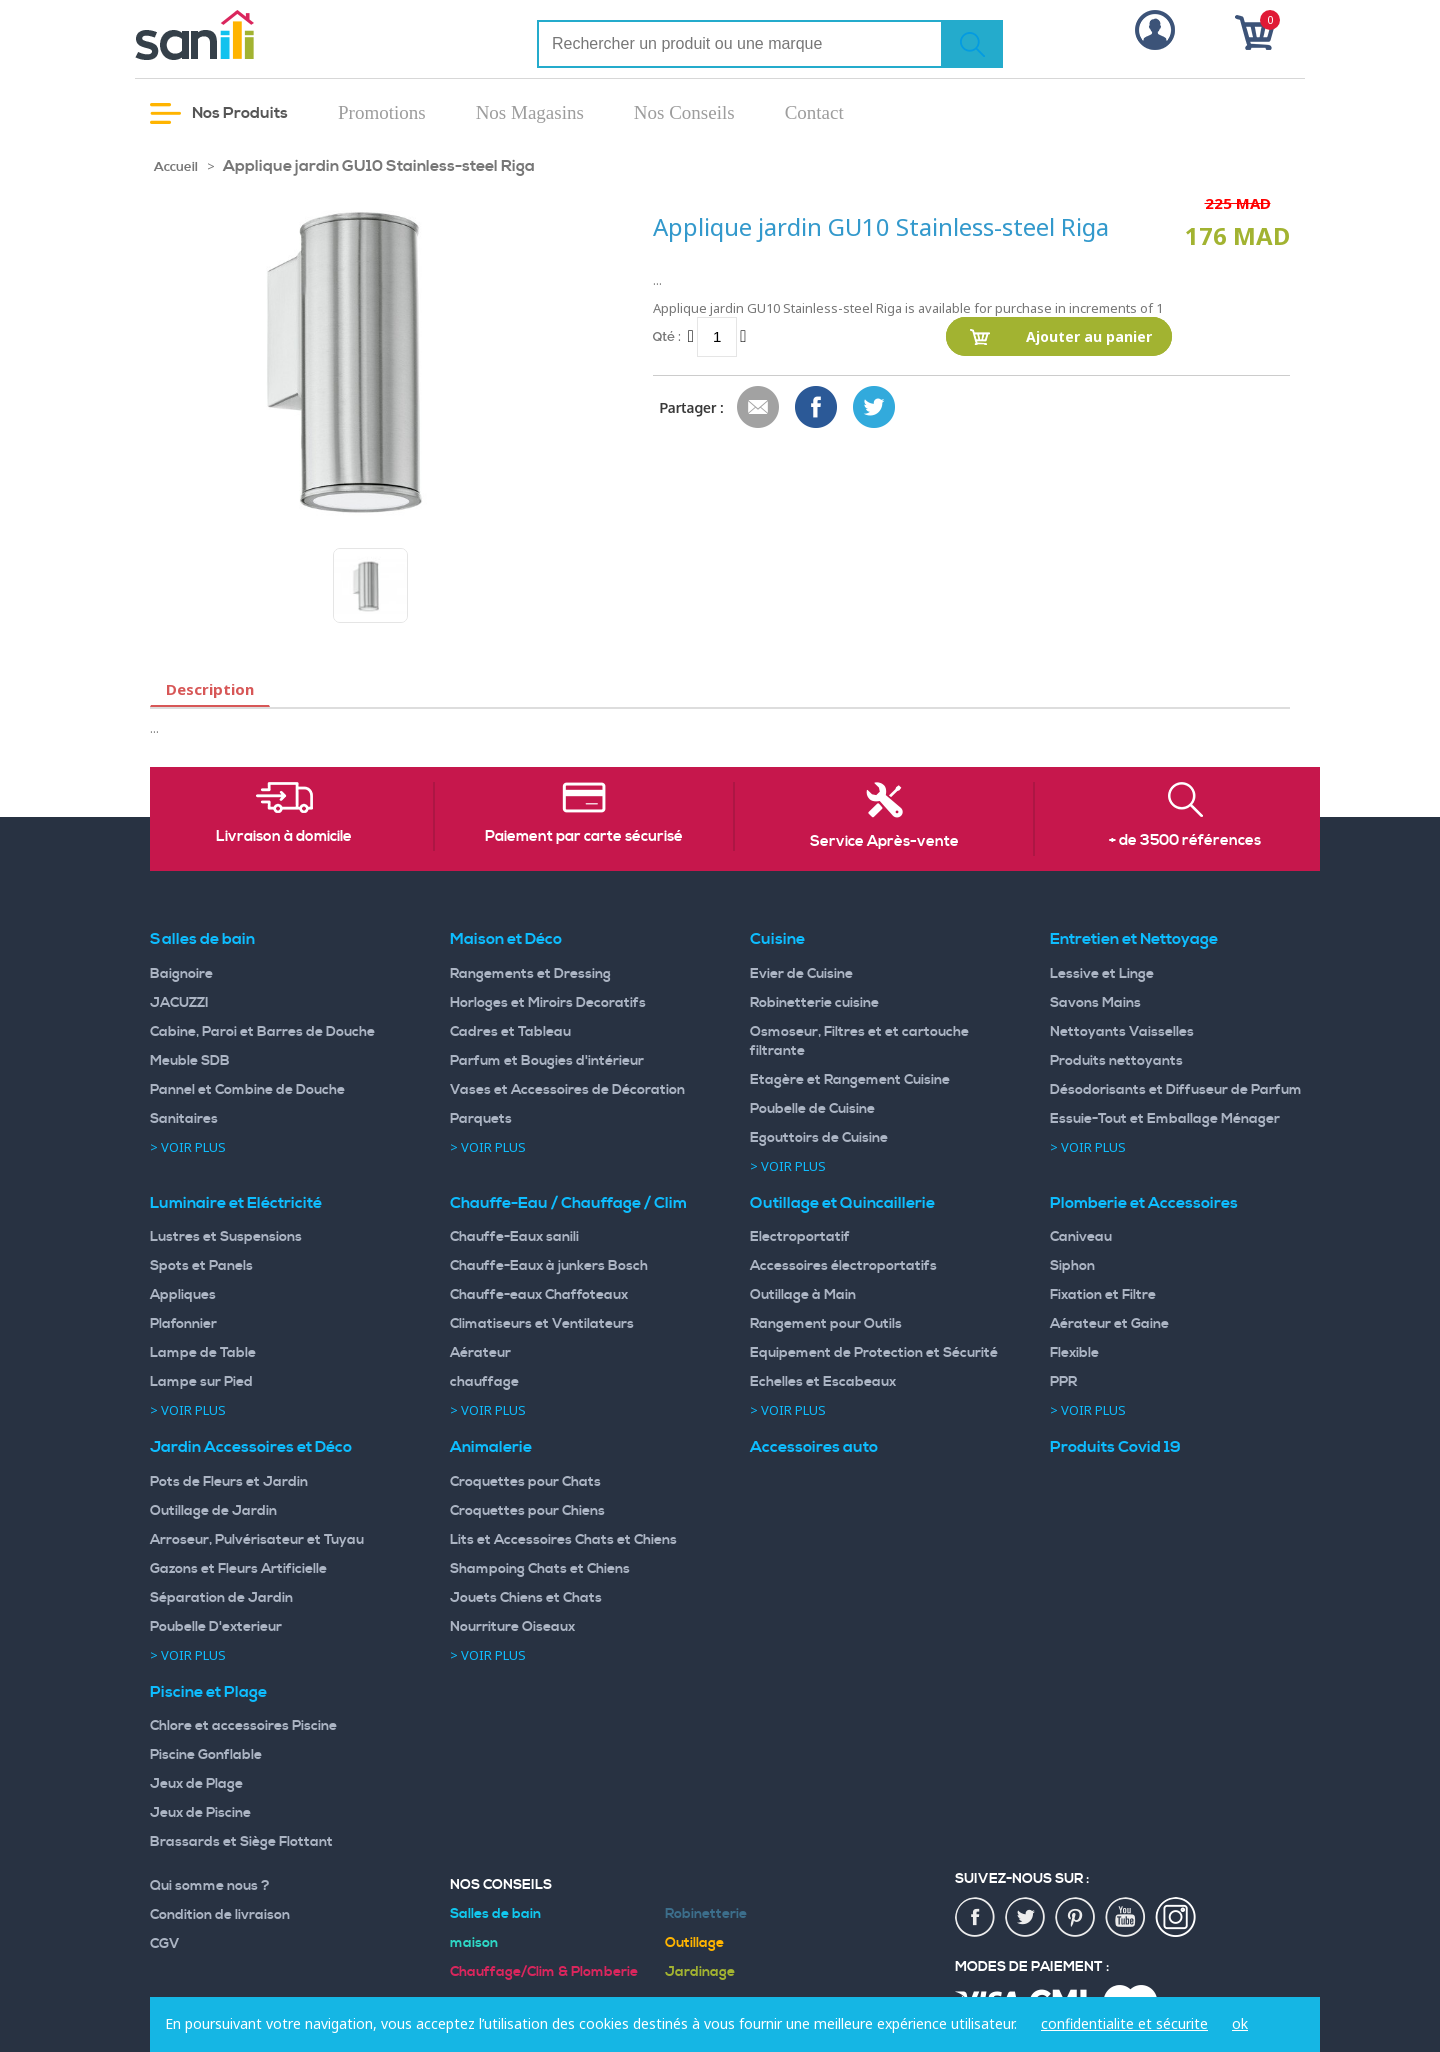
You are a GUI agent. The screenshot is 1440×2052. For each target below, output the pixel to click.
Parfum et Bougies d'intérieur (547, 1061)
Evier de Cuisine (801, 974)
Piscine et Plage (208, 1692)
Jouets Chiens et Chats (526, 1598)
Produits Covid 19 (1115, 1447)
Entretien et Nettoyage (1134, 939)
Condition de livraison (220, 1915)
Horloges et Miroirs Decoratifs (548, 1003)
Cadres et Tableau (510, 1032)
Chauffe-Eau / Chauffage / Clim (568, 1203)
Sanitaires (184, 1119)
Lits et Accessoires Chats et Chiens (563, 1540)
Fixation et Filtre (1103, 1295)
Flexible (1074, 1353)
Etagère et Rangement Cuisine (850, 1080)
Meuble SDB (190, 1061)
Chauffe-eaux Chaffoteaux (539, 1295)
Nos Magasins (530, 112)
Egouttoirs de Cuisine (819, 1138)
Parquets (481, 1119)
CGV (165, 1944)
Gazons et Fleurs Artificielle (238, 1569)
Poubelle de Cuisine (812, 1109)
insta (1176, 1918)
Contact (814, 112)
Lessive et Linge (1102, 974)
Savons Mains (1095, 1003)
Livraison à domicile (284, 837)
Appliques (183, 1295)
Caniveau (1081, 1237)
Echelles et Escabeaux (823, 1382)
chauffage (484, 1382)
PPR (1063, 1382)
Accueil (176, 167)
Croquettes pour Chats (525, 1482)
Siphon (1072, 1266)
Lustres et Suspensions (226, 1237)
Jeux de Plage (196, 1784)
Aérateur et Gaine (1109, 1324)
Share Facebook (817, 408)
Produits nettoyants (1116, 1061)
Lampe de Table (203, 1353)
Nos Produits (219, 113)
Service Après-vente (884, 842)
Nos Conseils (684, 112)
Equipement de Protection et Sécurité (874, 1353)
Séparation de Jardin (221, 1598)
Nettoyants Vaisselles (1122, 1032)
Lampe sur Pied (201, 1382)
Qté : (667, 336)
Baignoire (181, 974)
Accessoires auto (814, 1447)
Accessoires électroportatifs (843, 1266)
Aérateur (480, 1353)
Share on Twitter (875, 408)
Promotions (382, 112)
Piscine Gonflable (206, 1755)
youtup (1126, 1918)
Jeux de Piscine (200, 1813)
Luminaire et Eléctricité (236, 1203)
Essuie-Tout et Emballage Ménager (1165, 1119)
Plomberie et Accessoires (1144, 1203)
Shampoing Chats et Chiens (540, 1569)
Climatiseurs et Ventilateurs (542, 1324)
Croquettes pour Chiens (527, 1511)
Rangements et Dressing (530, 974)
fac (976, 1918)
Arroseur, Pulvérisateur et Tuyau (257, 1540)
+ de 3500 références (1185, 841)
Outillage (694, 1943)
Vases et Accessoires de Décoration (567, 1090)
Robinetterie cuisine (814, 1003)
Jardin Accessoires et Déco (251, 1447)
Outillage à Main (803, 1295)
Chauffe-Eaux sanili (514, 1237)
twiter (1026, 1918)
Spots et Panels (201, 1266)
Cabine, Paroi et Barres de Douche (262, 1032)
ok (1240, 2023)
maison (474, 1943)
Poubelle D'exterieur (216, 1627)
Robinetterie (706, 1914)
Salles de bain (202, 939)
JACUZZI (179, 1003)
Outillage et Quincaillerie (842, 1203)
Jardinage (700, 1972)
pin (1076, 1918)
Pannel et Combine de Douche (247, 1090)
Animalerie (491, 1447)
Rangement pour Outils (826, 1324)
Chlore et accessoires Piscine (243, 1726)
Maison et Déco (506, 939)
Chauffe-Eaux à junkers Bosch (549, 1266)
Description (210, 689)
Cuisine (777, 939)
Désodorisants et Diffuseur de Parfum (1176, 1090)
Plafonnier (183, 1324)
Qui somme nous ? (210, 1886)
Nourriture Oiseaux (512, 1627)
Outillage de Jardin (213, 1511)
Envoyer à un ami (759, 408)
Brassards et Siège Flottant (241, 1842)
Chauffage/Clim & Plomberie (544, 1972)
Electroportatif (800, 1237)
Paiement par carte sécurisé (584, 837)
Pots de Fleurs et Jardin (229, 1482)
